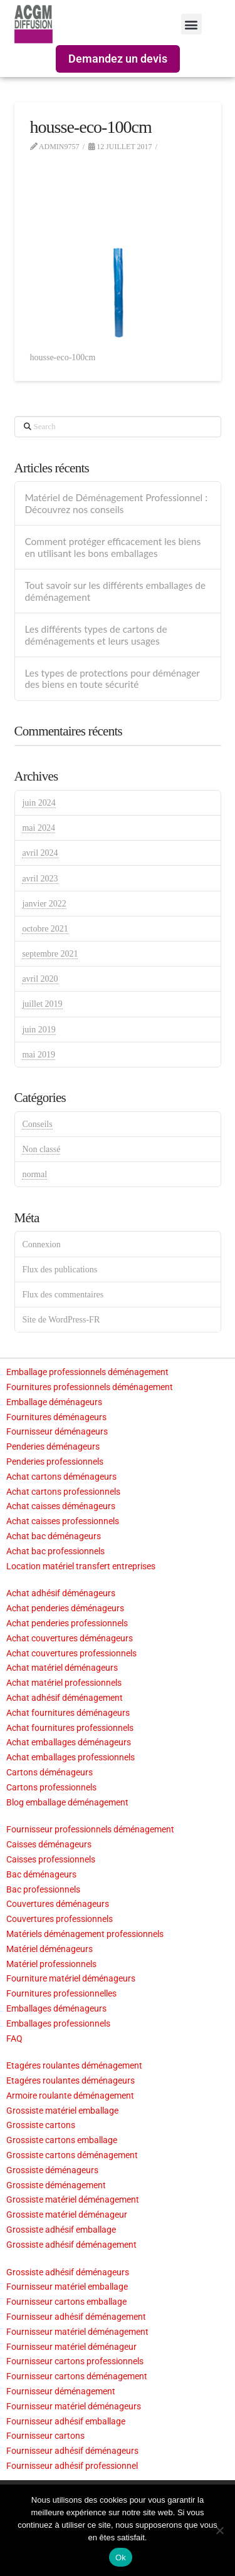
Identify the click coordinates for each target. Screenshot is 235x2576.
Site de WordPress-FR (61, 1319)
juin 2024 (38, 803)
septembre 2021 (50, 953)
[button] (191, 24)
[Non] (219, 2530)
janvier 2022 (44, 903)
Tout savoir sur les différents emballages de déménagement (115, 591)
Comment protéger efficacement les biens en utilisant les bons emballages (112, 547)
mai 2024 (38, 828)
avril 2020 (40, 979)
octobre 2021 (45, 928)
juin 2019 (38, 1029)
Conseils (37, 1124)
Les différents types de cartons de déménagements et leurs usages (95, 635)
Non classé (41, 1149)
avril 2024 (40, 853)
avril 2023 (40, 878)
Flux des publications (59, 1269)
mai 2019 (38, 1054)
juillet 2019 (42, 1004)
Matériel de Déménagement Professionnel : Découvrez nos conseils (115, 503)
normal (34, 1174)
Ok (120, 2557)
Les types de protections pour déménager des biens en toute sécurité (111, 678)
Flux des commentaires (62, 1294)
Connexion (41, 1244)
